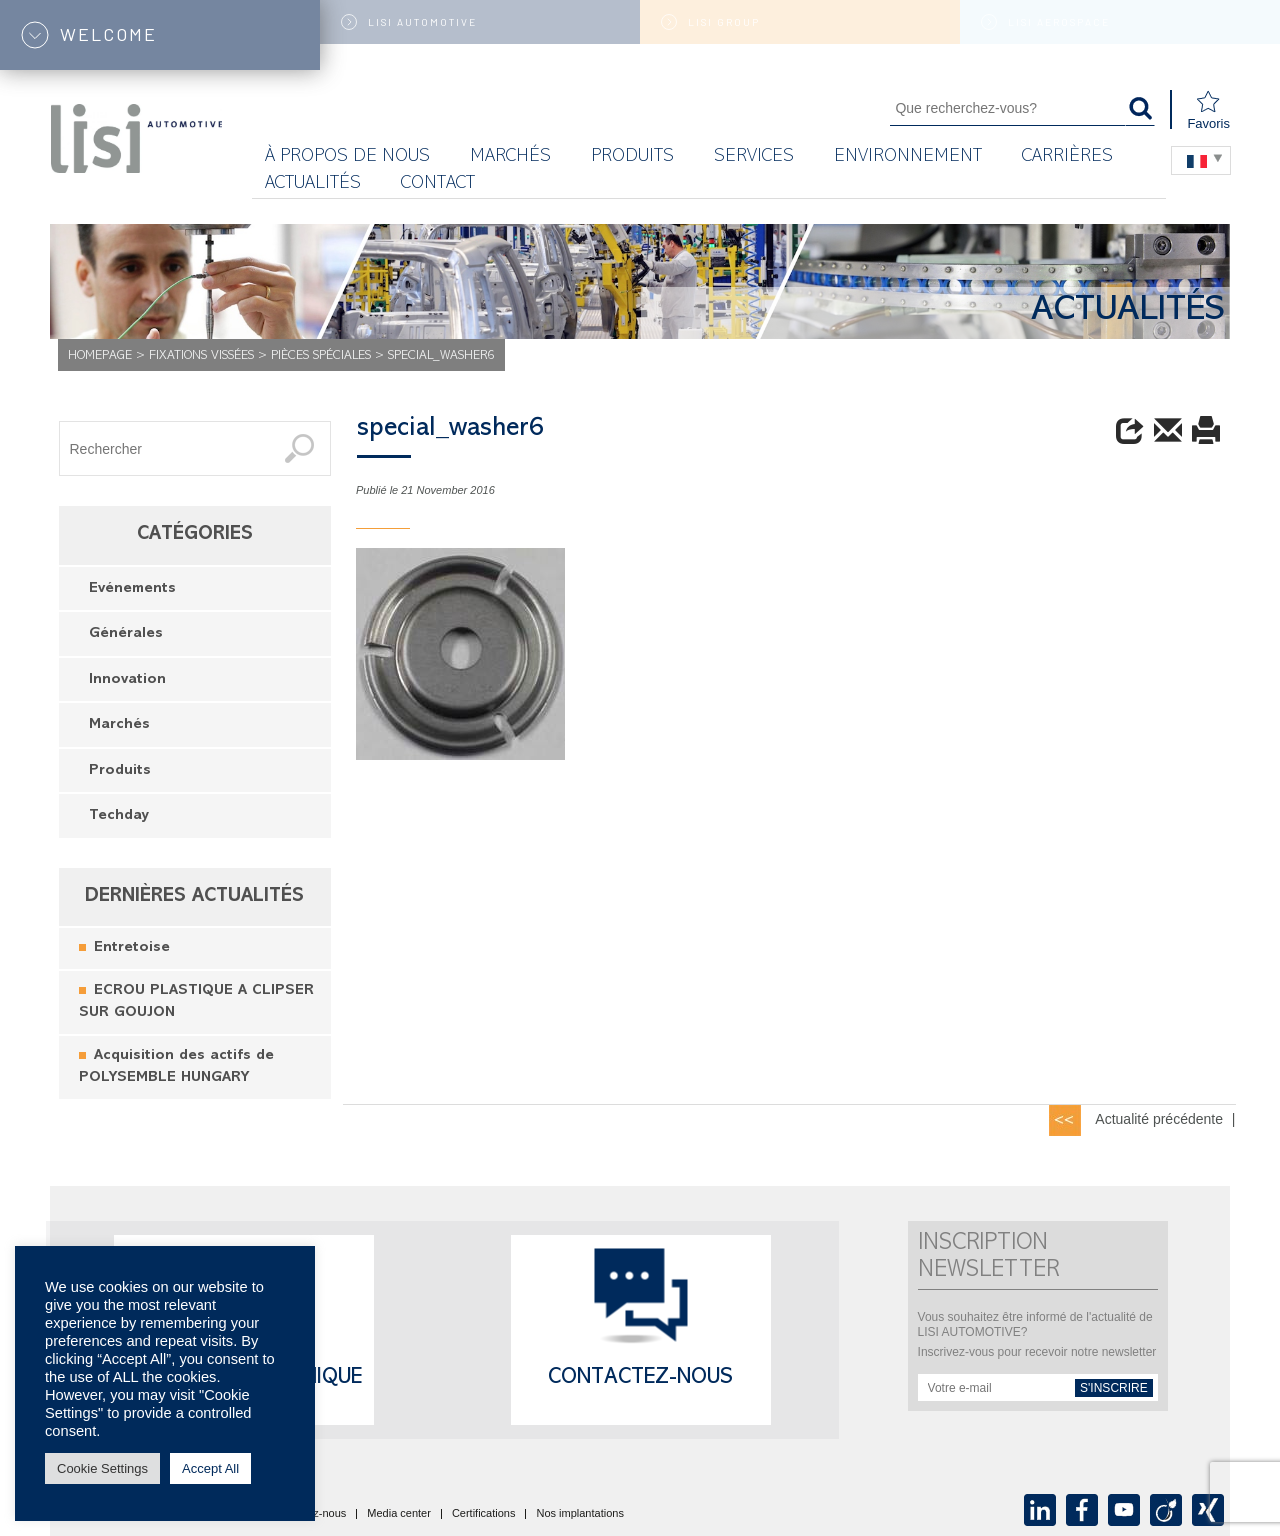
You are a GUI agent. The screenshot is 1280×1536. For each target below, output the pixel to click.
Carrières (1067, 157)
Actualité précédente (1159, 1119)
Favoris (1208, 110)
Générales (126, 634)
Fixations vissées (201, 356)
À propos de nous (347, 157)
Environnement (908, 157)
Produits (632, 157)
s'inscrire (1114, 1388)
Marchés (119, 725)
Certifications (484, 1514)
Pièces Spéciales (321, 356)
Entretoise (132, 948)
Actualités (313, 184)
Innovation (127, 680)
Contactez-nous (640, 1379)
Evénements (132, 589)
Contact (438, 184)
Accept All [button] (210, 1468)
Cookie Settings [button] (102, 1468)
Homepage (100, 356)
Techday (119, 816)
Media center (399, 1514)
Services (754, 157)
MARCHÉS (510, 157)
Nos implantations (579, 1514)
